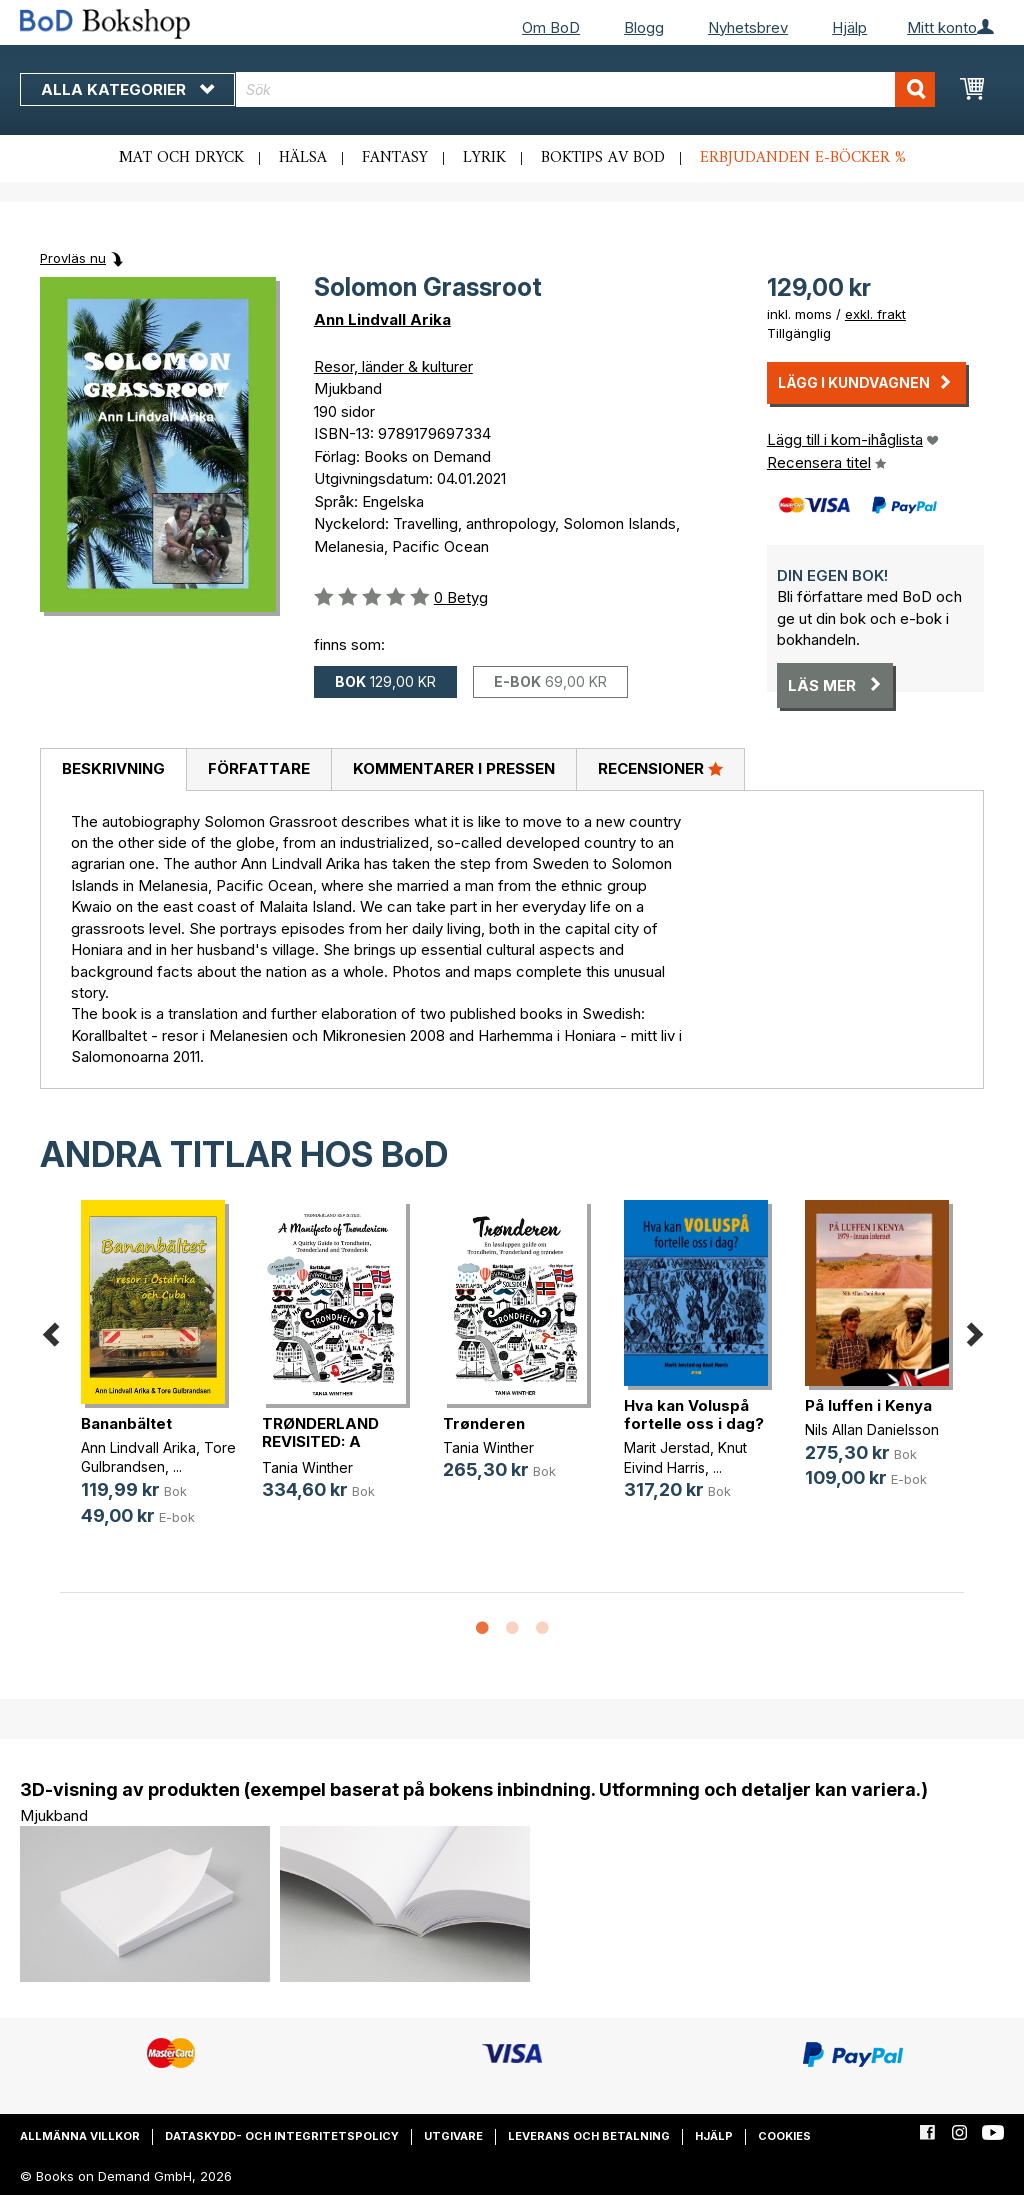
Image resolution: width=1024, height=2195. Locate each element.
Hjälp (849, 27)
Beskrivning (113, 768)
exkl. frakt (875, 314)
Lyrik (484, 158)
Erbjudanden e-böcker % (803, 158)
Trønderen (484, 1423)
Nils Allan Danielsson (872, 1429)
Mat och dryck (181, 158)
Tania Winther (307, 1467)
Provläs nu (73, 258)
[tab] (113, 770)
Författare (259, 768)
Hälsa (303, 158)
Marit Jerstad (667, 1447)
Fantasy (395, 158)
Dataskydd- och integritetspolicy (282, 2136)
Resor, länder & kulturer (393, 366)
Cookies (784, 2136)
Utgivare (453, 2136)
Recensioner (660, 768)
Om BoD (551, 27)
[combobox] (585, 89)
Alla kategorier (127, 89)
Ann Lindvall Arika (382, 319)
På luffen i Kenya (868, 1405)
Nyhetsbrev (748, 27)
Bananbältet (126, 1423)
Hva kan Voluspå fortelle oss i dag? (694, 1414)
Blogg (644, 27)
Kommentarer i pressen (454, 768)
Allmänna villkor (80, 2136)
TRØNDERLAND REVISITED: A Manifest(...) (320, 1441)
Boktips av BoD (603, 158)
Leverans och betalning (589, 2136)
